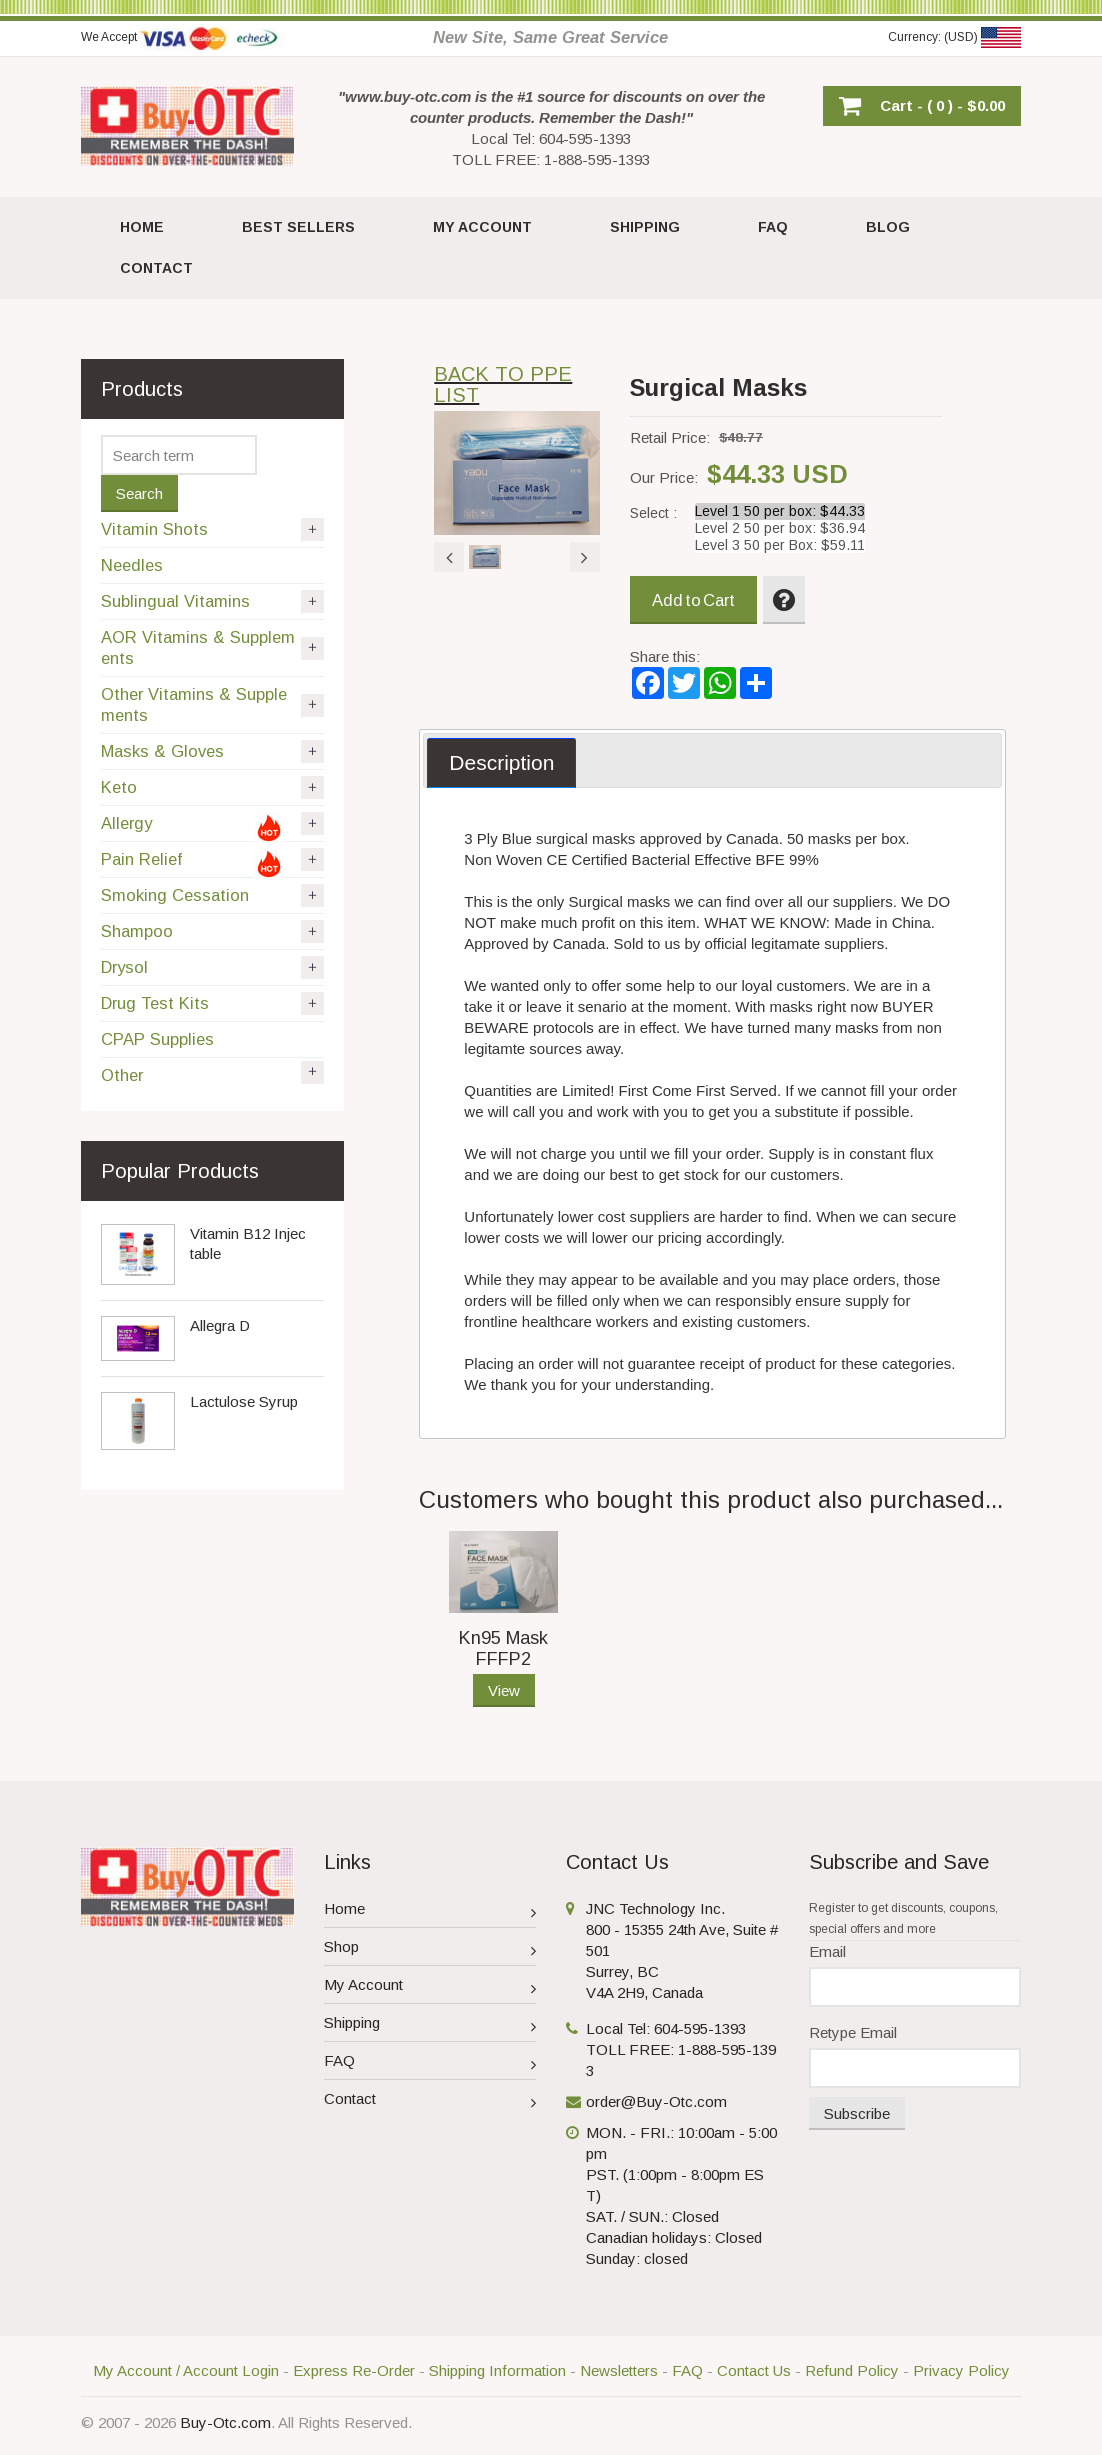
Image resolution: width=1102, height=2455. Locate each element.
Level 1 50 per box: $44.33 (780, 511)
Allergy (212, 827)
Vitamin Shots (212, 529)
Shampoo (212, 931)
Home (430, 1911)
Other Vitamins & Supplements (212, 704)
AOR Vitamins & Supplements (212, 647)
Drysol (212, 967)
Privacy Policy (961, 2370)
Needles (132, 565)
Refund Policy (852, 2370)
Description (501, 762)
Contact (430, 2101)
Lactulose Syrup (244, 1401)
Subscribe (857, 2113)
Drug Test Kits (212, 1003)
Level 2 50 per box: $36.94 (780, 528)
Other (212, 1073)
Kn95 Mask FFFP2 (503, 1648)
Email (827, 1951)
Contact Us (754, 2370)
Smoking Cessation (212, 895)
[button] (922, 106)
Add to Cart (693, 600)
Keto (212, 787)
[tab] (501, 763)
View (504, 1690)
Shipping (430, 2025)
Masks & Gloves (212, 751)
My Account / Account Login (186, 2370)
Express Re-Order (354, 2370)
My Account (430, 1987)
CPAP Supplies (157, 1039)
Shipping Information (497, 2370)
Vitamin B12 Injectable (248, 1243)
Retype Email (853, 2032)
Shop (430, 1949)
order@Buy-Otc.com (656, 2101)
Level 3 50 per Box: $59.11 (780, 545)
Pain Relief (212, 863)
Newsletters (619, 2370)
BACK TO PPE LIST (503, 384)
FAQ (430, 2063)
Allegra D (220, 1325)
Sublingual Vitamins (212, 601)
